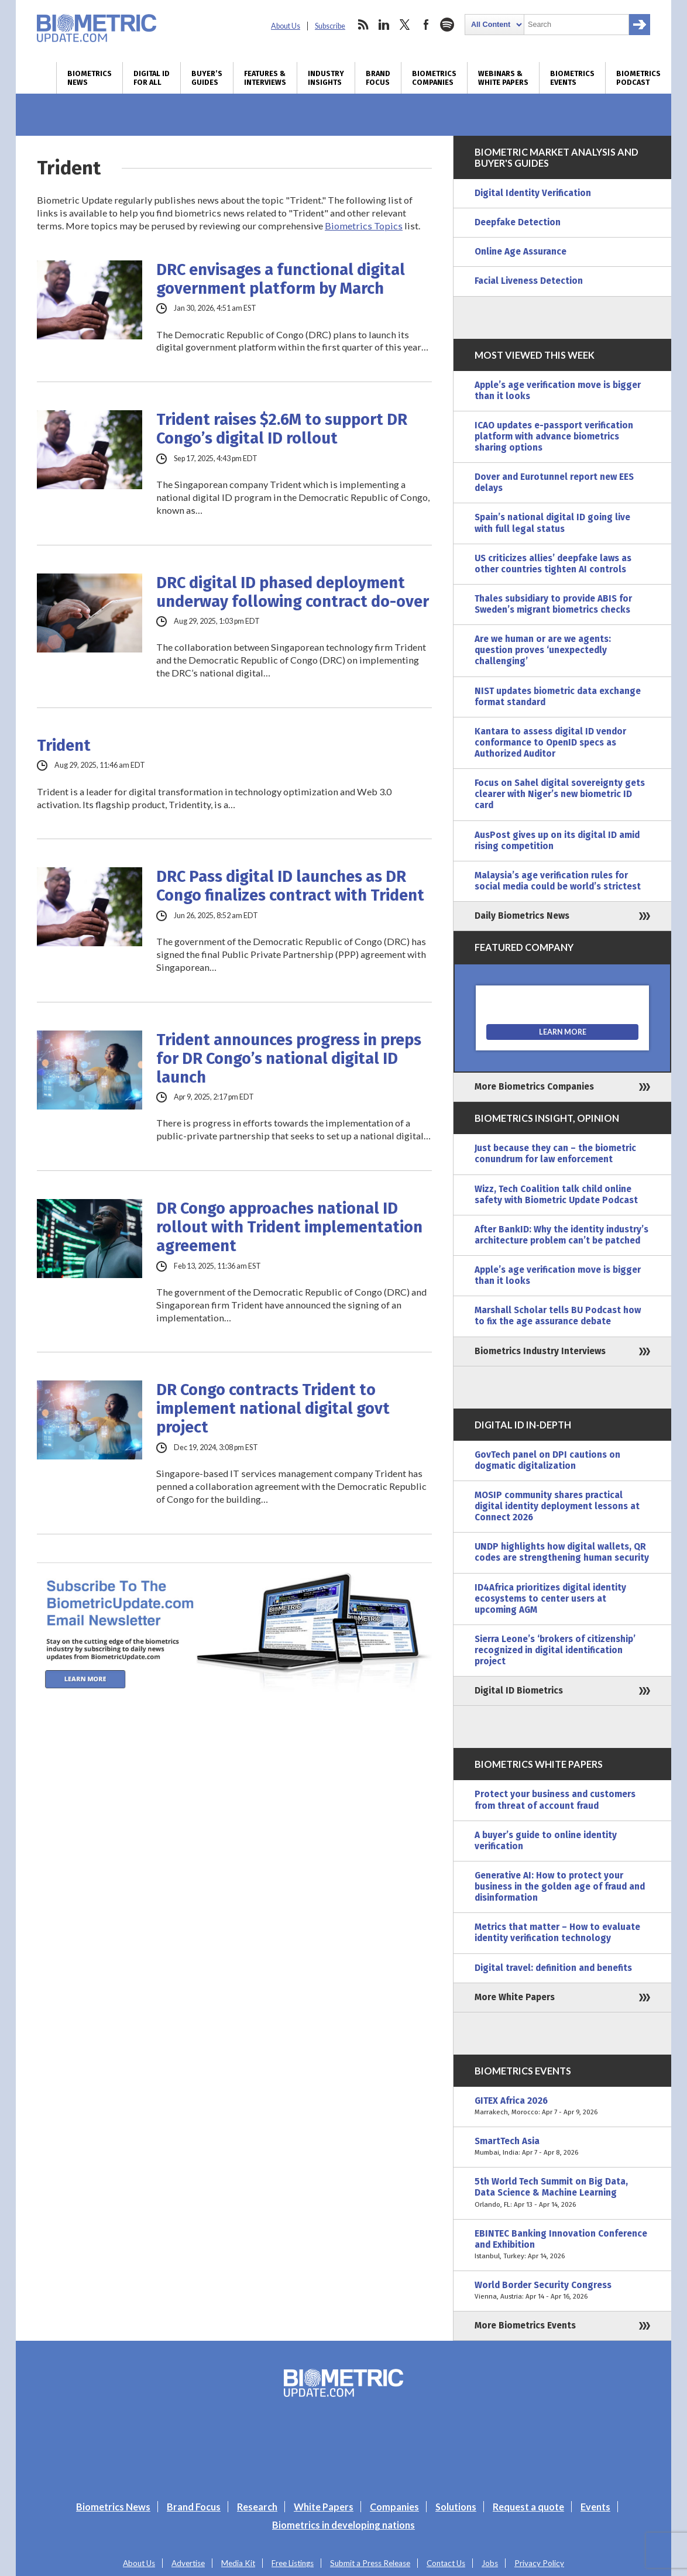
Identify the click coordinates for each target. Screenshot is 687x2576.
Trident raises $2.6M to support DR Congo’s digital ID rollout (281, 429)
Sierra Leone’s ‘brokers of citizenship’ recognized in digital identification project (555, 1650)
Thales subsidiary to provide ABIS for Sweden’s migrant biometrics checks (553, 604)
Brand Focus (378, 78)
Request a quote (528, 2506)
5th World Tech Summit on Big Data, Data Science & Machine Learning (562, 2193)
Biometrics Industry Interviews (540, 1351)
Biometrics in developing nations (343, 2524)
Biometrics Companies (434, 78)
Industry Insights (326, 78)
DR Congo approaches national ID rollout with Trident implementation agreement (289, 1227)
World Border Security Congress (562, 2291)
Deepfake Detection (518, 222)
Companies (394, 2506)
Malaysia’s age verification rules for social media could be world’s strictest (558, 881)
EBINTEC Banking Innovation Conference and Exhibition (562, 2245)
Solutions (455, 2506)
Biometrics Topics (364, 225)
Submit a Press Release (370, 2563)
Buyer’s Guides (206, 78)
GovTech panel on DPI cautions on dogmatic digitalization (547, 1460)
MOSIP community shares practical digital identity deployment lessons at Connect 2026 (557, 1506)
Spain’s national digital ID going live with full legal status (552, 523)
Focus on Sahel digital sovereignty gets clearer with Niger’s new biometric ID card (560, 794)
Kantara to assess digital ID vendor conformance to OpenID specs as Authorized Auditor (550, 742)
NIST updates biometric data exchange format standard (558, 696)
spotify (447, 24)
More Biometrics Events (525, 2325)
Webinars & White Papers (503, 78)
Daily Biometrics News (522, 916)
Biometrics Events (572, 78)
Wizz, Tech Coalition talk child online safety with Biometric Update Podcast (556, 1194)
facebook (426, 24)
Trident (64, 745)
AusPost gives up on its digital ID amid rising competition (557, 840)
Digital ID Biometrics (519, 1690)
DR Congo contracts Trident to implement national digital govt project (273, 1408)
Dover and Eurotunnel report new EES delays (554, 482)
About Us (285, 26)
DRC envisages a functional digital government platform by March (280, 279)
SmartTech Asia (562, 2147)
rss (362, 24)
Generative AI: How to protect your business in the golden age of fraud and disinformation (560, 1886)
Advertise (188, 2563)
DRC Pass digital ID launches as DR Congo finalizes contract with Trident (290, 886)
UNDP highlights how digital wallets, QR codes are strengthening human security (562, 1552)
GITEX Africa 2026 (562, 2107)
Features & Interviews (265, 78)
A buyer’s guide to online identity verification (546, 1841)
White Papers (323, 2506)
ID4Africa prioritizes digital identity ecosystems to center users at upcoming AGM (550, 1598)
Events (595, 2506)
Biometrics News (89, 78)
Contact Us (446, 2563)
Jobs (490, 2563)
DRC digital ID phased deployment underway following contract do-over (292, 592)
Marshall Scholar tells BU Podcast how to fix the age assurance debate (558, 1316)
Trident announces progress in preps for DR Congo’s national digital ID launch (288, 1059)
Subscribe (330, 26)
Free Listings (293, 2563)
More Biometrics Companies (534, 1086)
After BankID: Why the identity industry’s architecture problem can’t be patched (561, 1235)
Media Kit (238, 2563)
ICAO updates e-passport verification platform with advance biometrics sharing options (554, 436)
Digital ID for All (151, 78)
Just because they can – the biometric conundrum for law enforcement (555, 1154)
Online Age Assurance (520, 251)
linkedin (383, 24)
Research (257, 2506)
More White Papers (515, 1997)
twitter (404, 24)
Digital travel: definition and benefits (553, 1968)
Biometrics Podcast (638, 78)
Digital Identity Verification (533, 193)
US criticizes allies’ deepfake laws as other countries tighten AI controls (553, 564)
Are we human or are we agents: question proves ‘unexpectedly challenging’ (543, 650)
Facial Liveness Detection (529, 281)
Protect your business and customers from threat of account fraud (555, 1800)
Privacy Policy (539, 2563)
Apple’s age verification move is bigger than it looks (558, 390)
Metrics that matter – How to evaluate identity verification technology (557, 1932)
